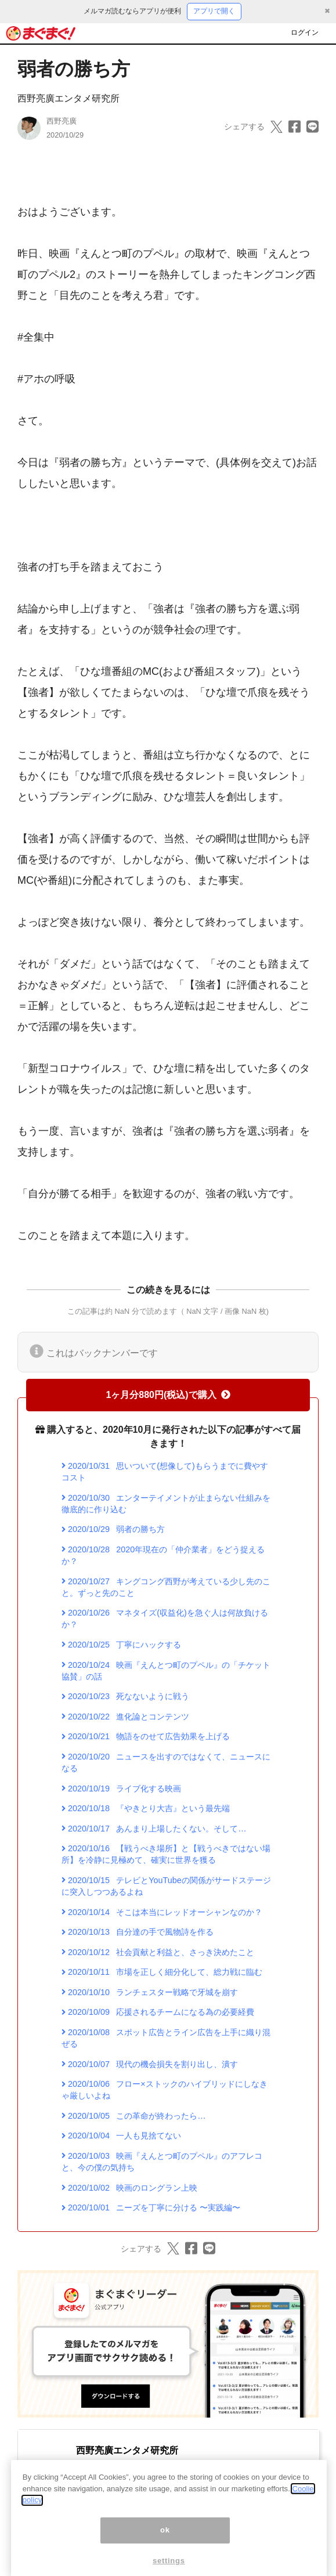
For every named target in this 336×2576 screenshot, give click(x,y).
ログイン (305, 32)
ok (165, 2545)
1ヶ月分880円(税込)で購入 (168, 1395)
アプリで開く (214, 11)
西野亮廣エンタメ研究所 (68, 98)
